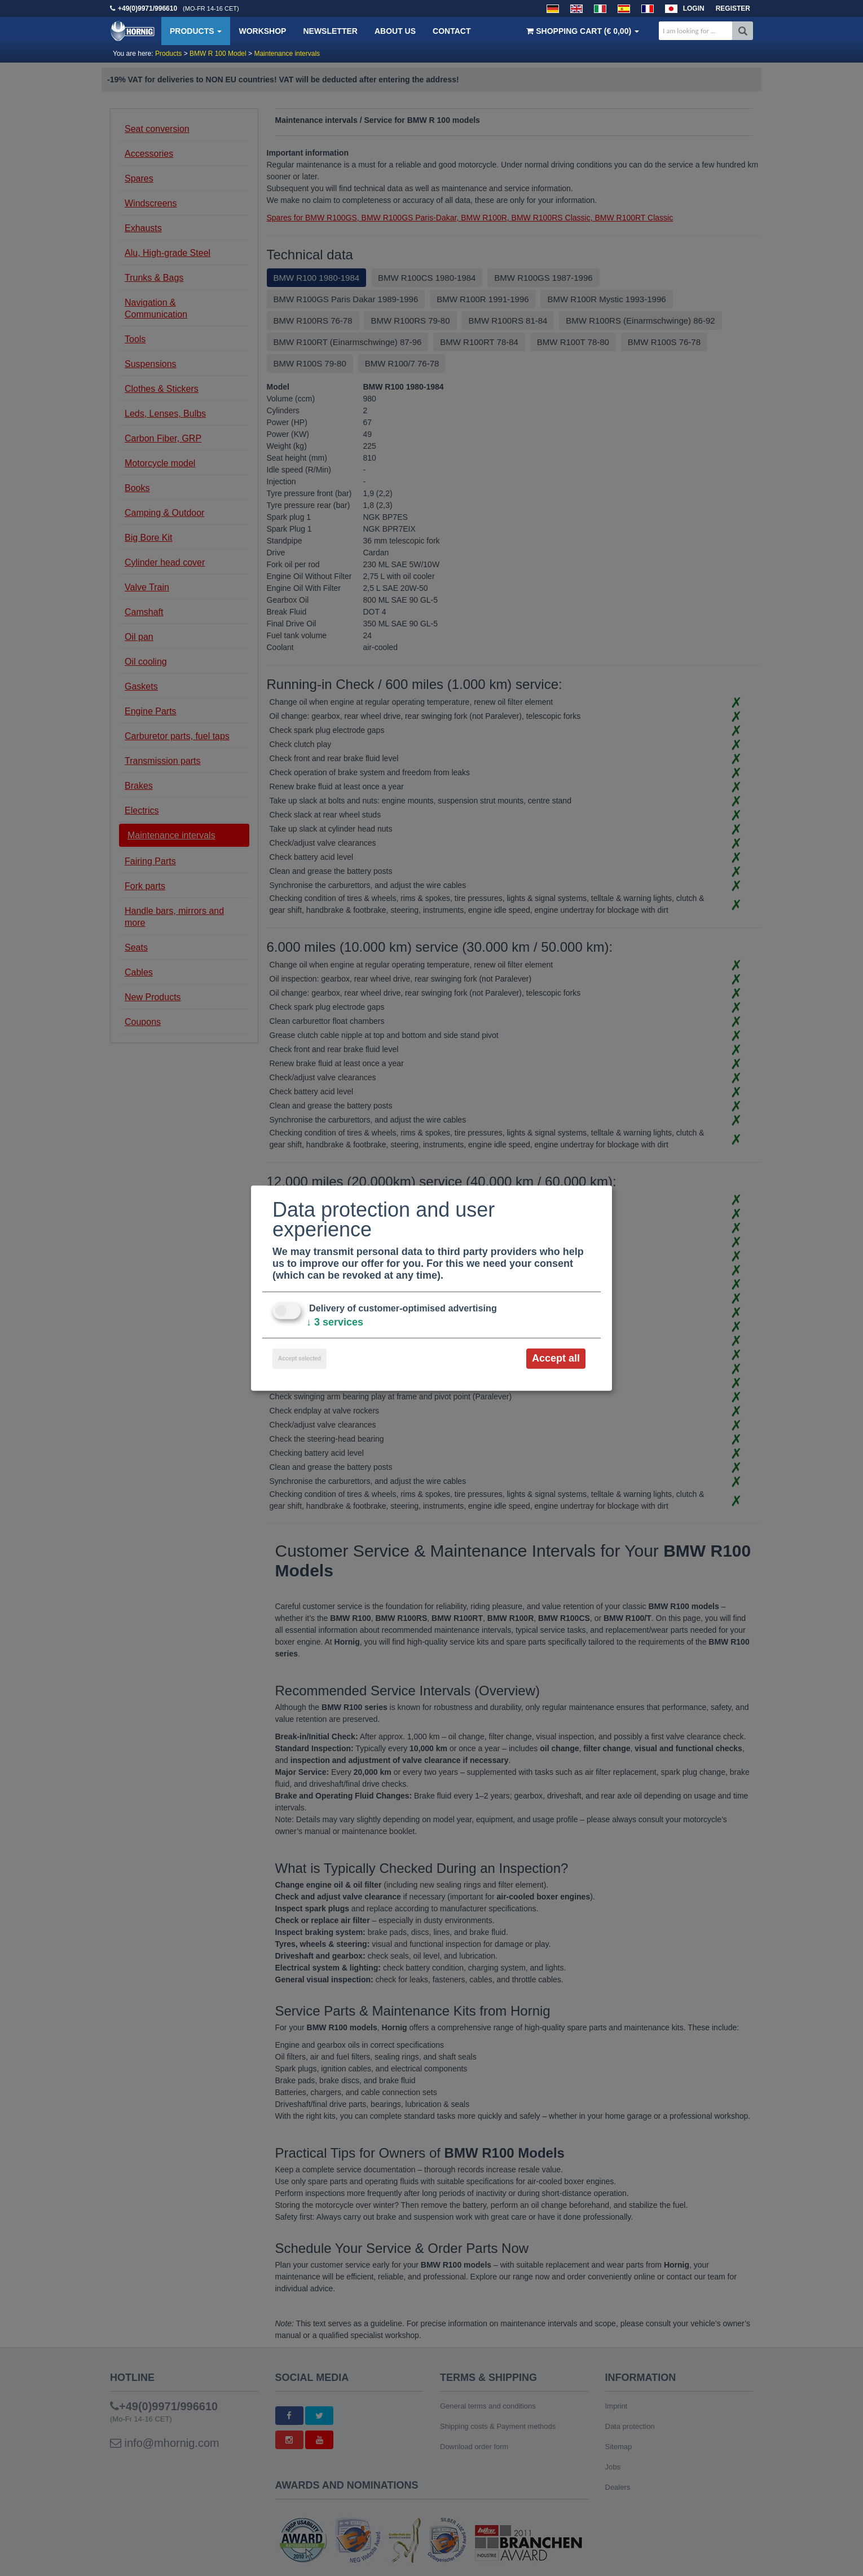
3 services (334, 1322)
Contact (451, 31)
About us (395, 31)
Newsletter (330, 31)
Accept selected (299, 1358)
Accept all (556, 1358)
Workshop (262, 31)
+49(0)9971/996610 (147, 8)
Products (196, 31)
